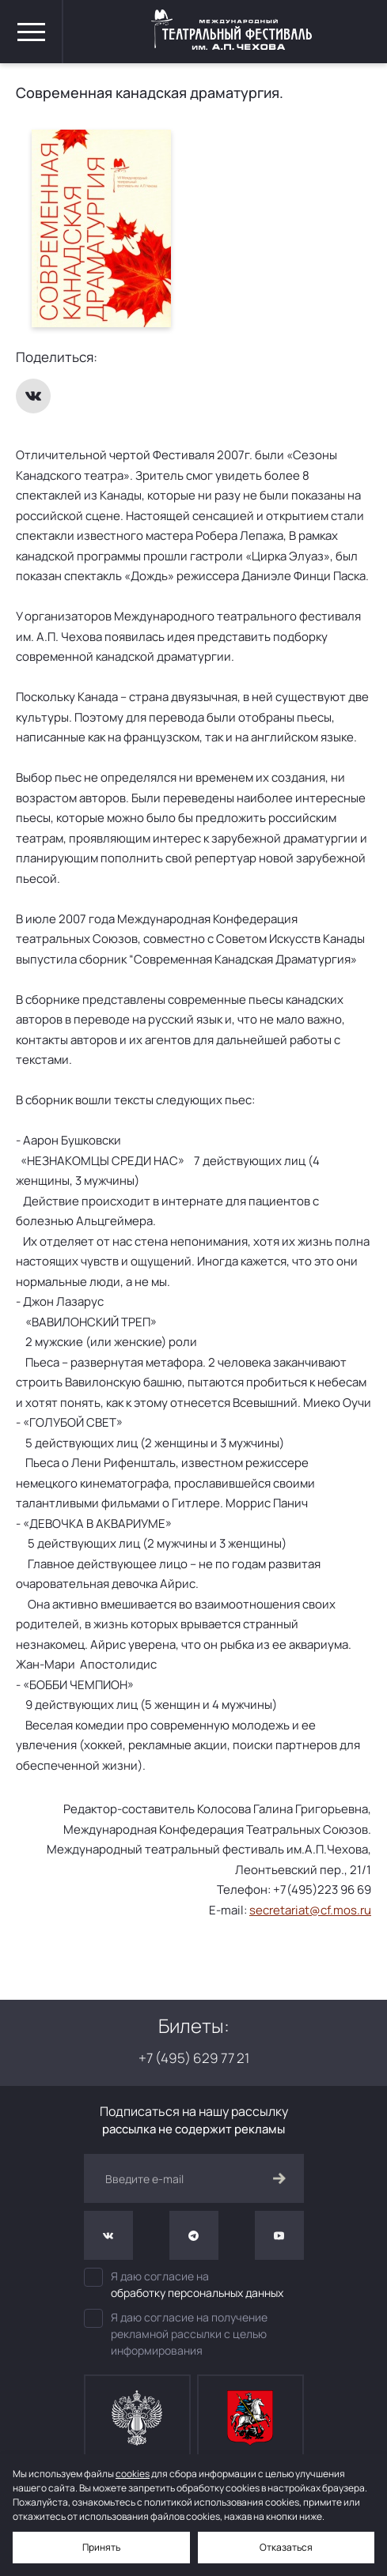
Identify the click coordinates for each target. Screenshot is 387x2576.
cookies (133, 2473)
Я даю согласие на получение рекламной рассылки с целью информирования (175, 2333)
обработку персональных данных (197, 2292)
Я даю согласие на (194, 2284)
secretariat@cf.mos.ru (310, 1910)
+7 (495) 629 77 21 (193, 2058)
